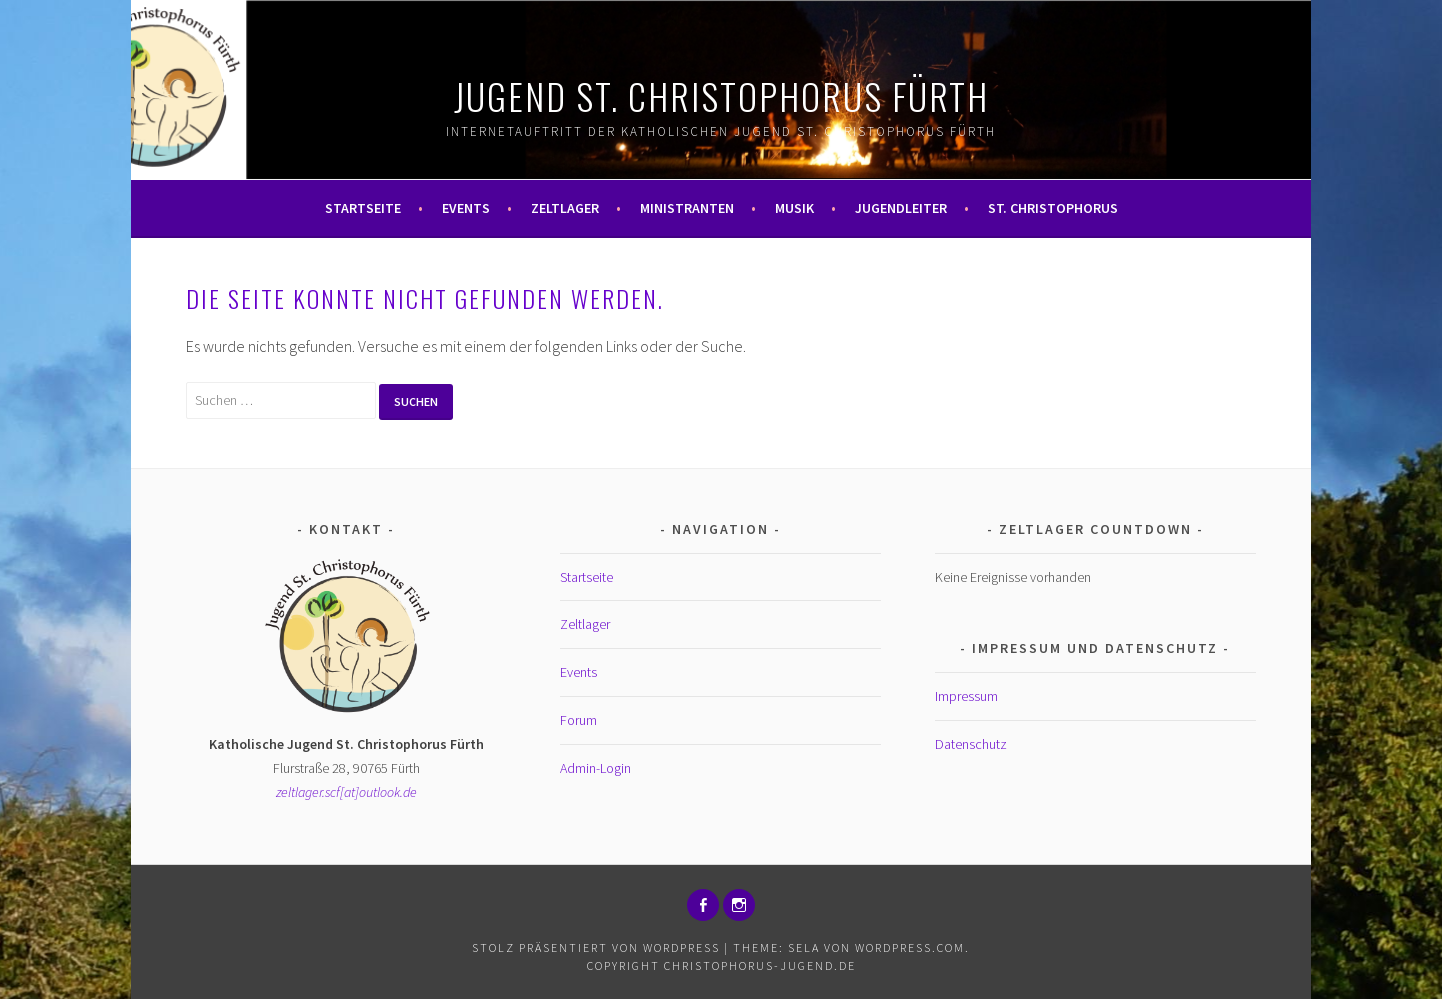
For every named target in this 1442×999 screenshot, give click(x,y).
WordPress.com (910, 947)
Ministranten (687, 208)
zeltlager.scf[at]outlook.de (346, 792)
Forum (578, 720)
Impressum (966, 696)
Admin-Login (595, 768)
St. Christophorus (1053, 208)
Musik (794, 208)
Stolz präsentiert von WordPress (596, 947)
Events (466, 208)
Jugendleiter (901, 208)
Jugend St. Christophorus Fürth (721, 95)
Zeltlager (565, 208)
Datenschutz (971, 744)
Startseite (363, 208)
